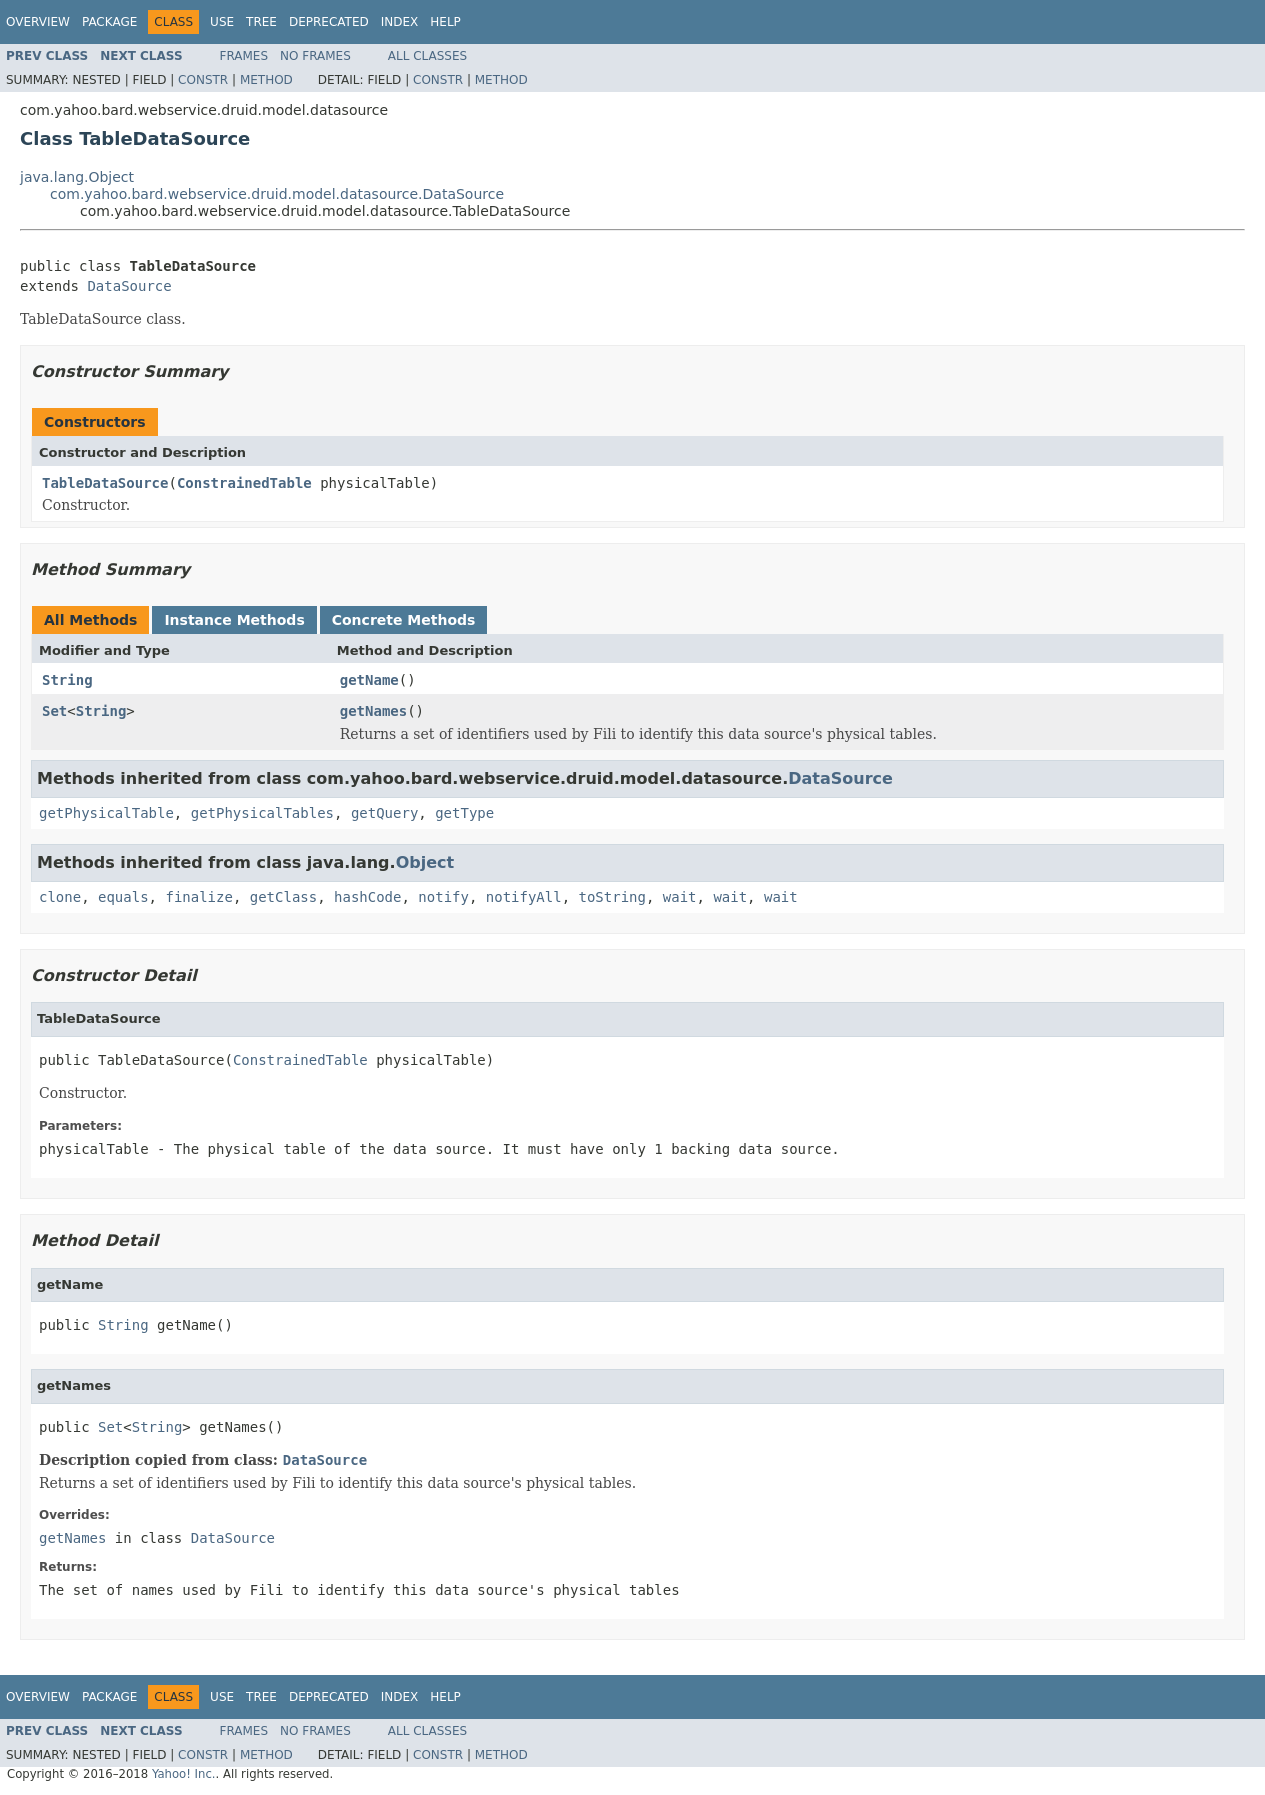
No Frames (315, 56)
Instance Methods (234, 620)
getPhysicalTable (106, 813)
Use (222, 22)
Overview (38, 22)
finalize (198, 897)
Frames (244, 56)
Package (109, 22)
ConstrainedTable (244, 483)
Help (445, 22)
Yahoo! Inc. (184, 1774)
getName (369, 680)
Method (266, 80)
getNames (373, 711)
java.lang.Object (77, 177)
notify (443, 897)
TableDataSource (105, 483)
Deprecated (329, 22)
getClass (283, 897)
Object (425, 862)
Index (400, 22)
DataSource (129, 286)
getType (464, 813)
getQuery (384, 813)
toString (612, 897)
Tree (261, 22)
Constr (203, 80)
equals (123, 897)
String (67, 680)
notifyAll (524, 897)
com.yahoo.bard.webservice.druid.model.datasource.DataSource (277, 194)
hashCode (367, 897)
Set (54, 711)
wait (680, 897)
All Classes (427, 56)
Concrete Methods (404, 620)
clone (60, 897)
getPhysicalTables (262, 813)
